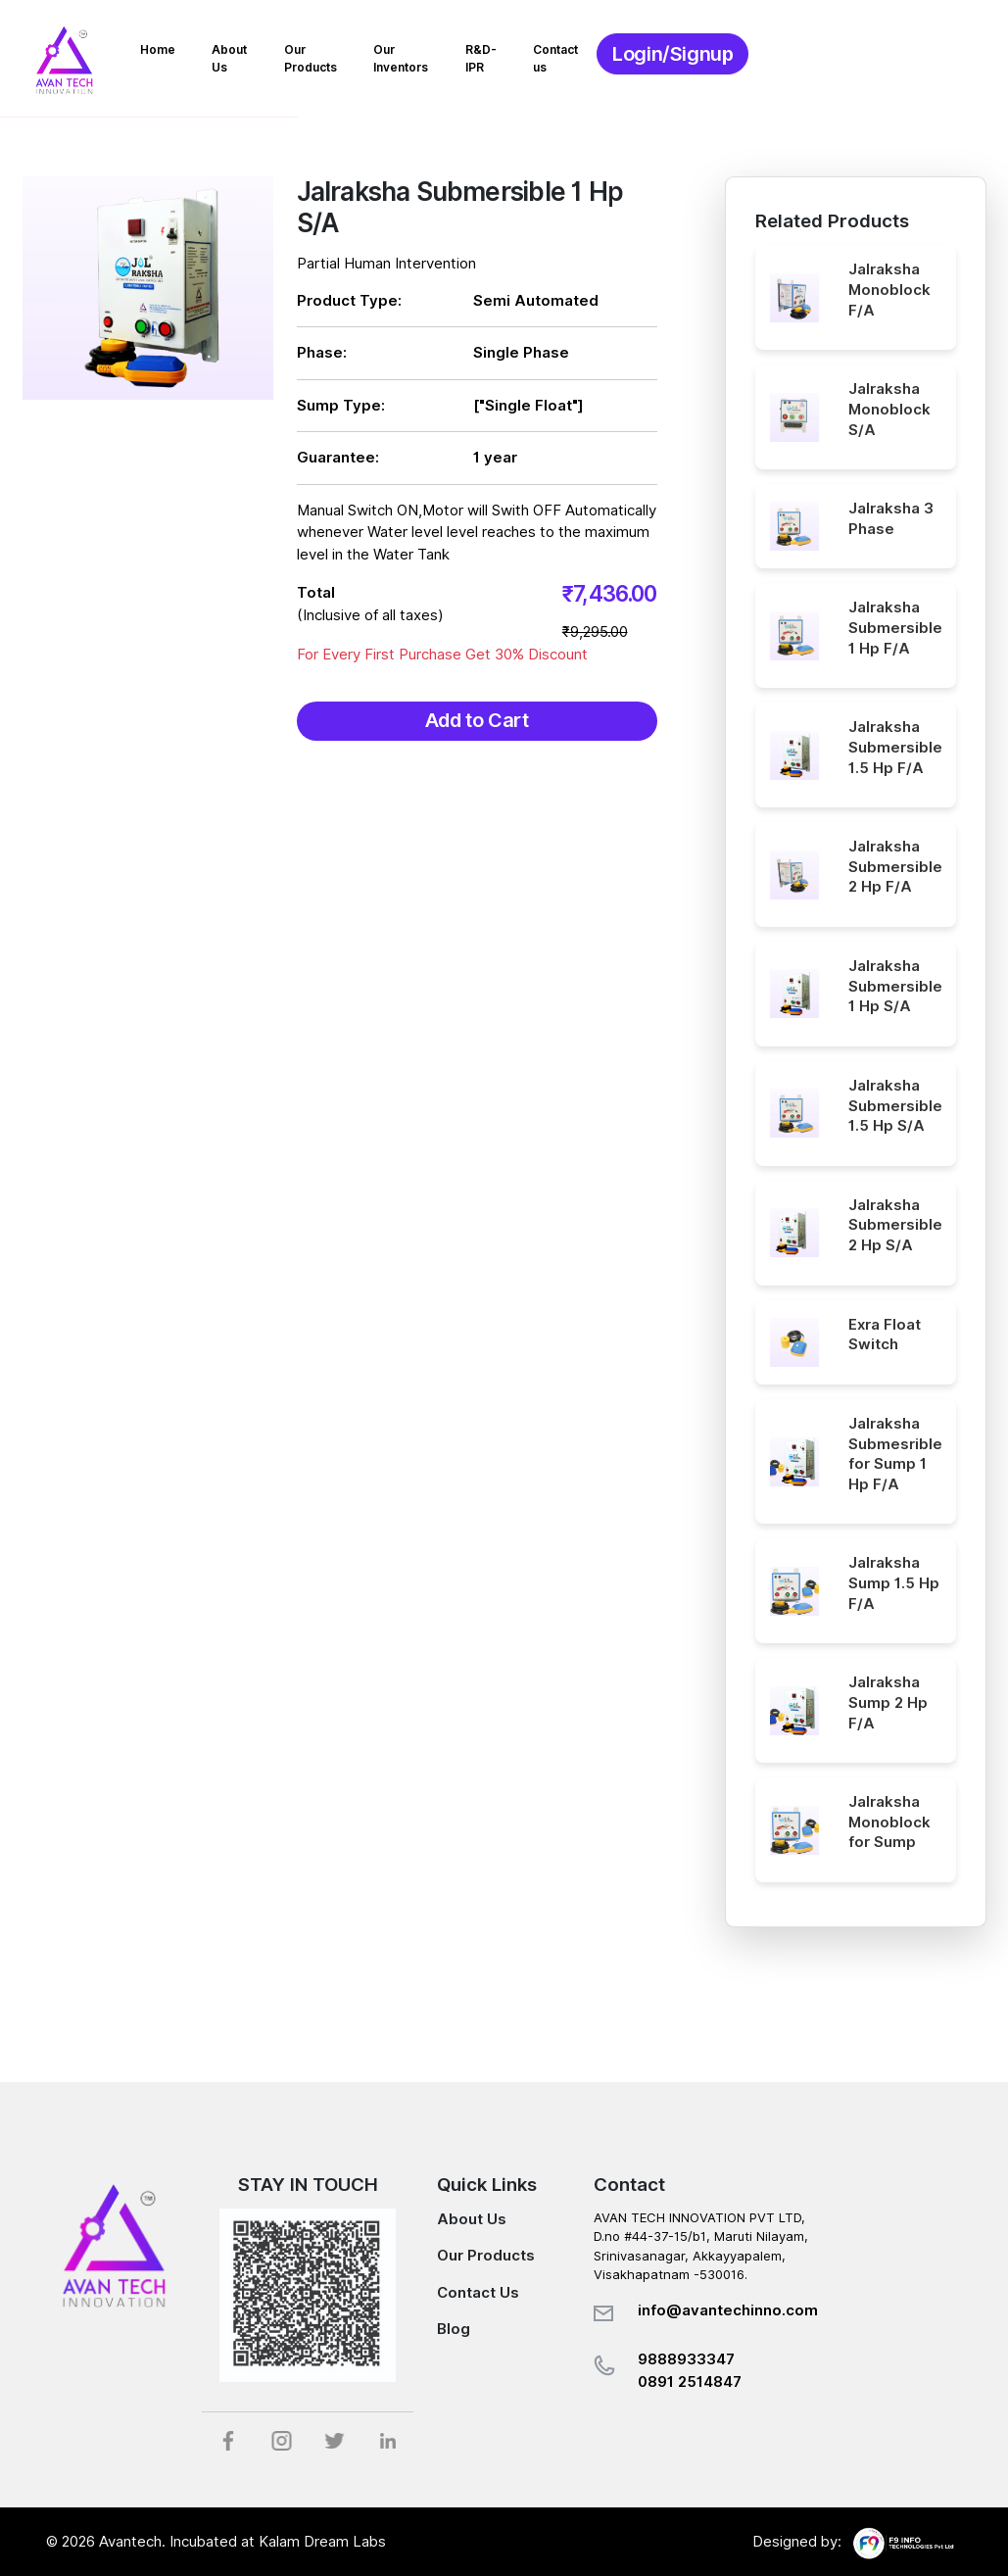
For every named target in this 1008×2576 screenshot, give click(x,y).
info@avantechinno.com (728, 2310)
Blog (453, 2329)
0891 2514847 (690, 2382)
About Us (350, 54)
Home (268, 54)
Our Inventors (567, 54)
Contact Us (478, 2293)
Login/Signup (886, 59)
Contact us (761, 54)
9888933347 (686, 2359)
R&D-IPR (669, 54)
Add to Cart (477, 722)
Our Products (452, 54)
